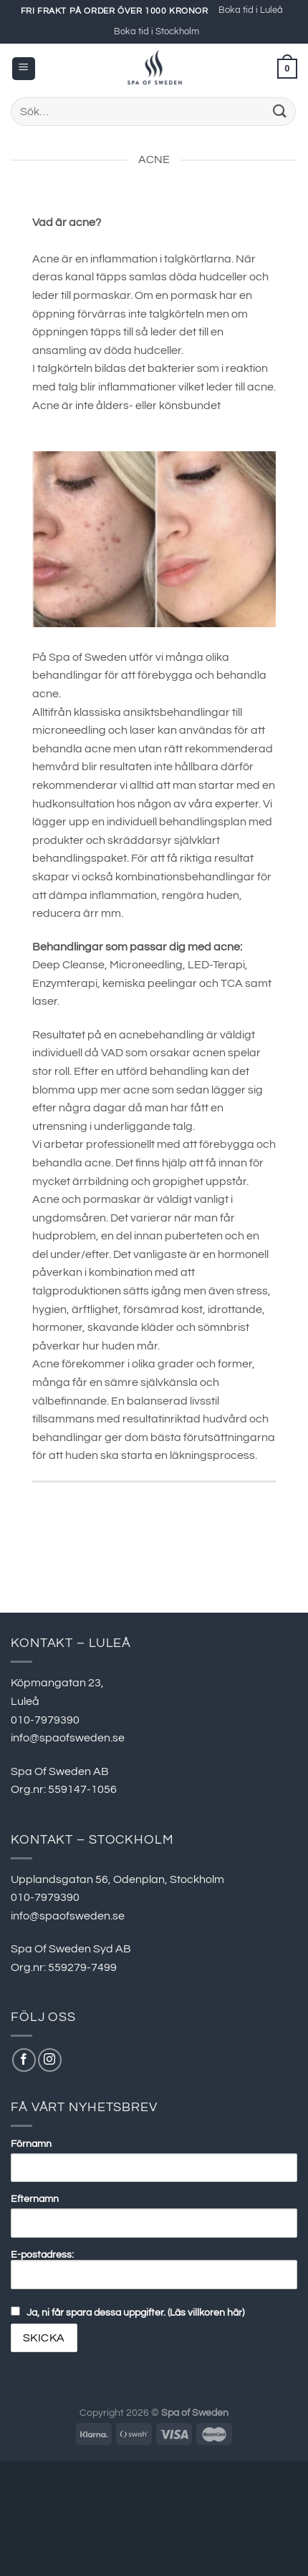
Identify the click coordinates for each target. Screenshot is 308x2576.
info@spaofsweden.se (68, 1738)
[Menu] (23, 69)
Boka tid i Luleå (250, 10)
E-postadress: (154, 2269)
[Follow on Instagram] (50, 2060)
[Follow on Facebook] (24, 2060)
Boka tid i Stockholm (156, 31)
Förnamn (31, 2143)
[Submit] (280, 111)
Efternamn (35, 2198)
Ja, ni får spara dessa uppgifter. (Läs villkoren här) (135, 2312)
